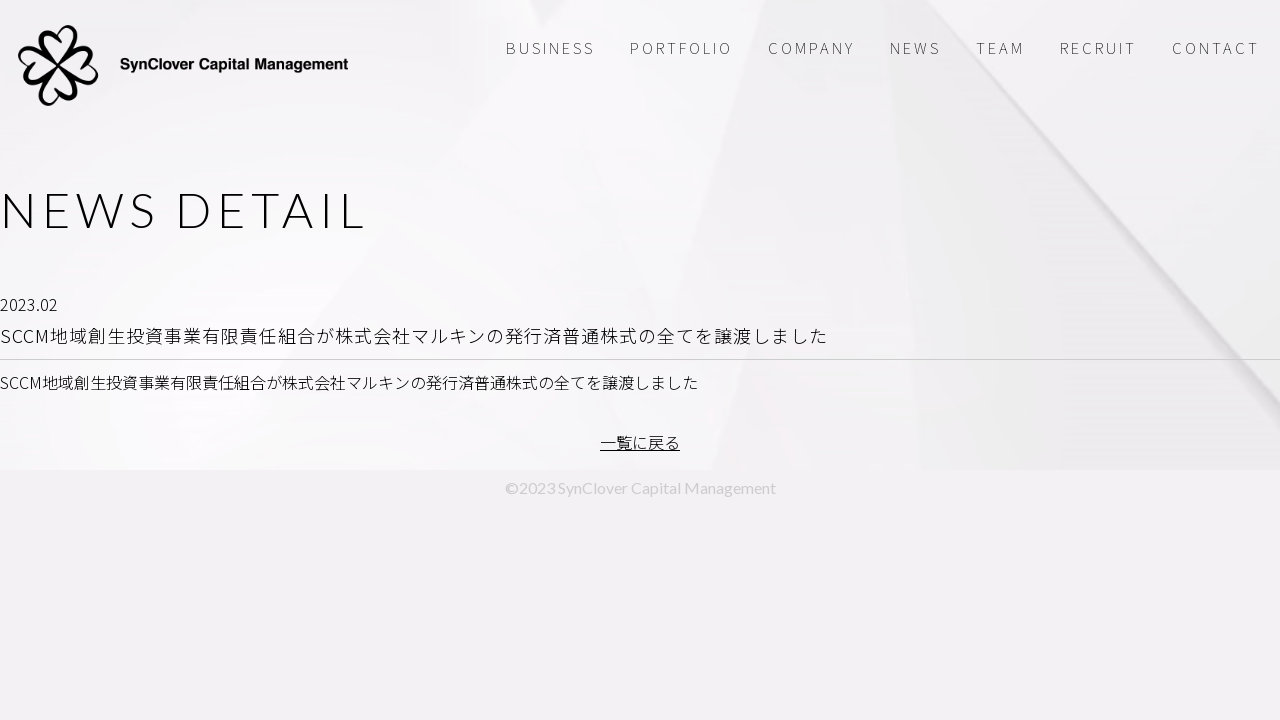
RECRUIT (1098, 47)
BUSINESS (550, 47)
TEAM (1000, 47)
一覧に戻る (640, 442)
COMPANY (811, 47)
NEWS (915, 47)
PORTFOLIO (681, 47)
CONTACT (1216, 47)
